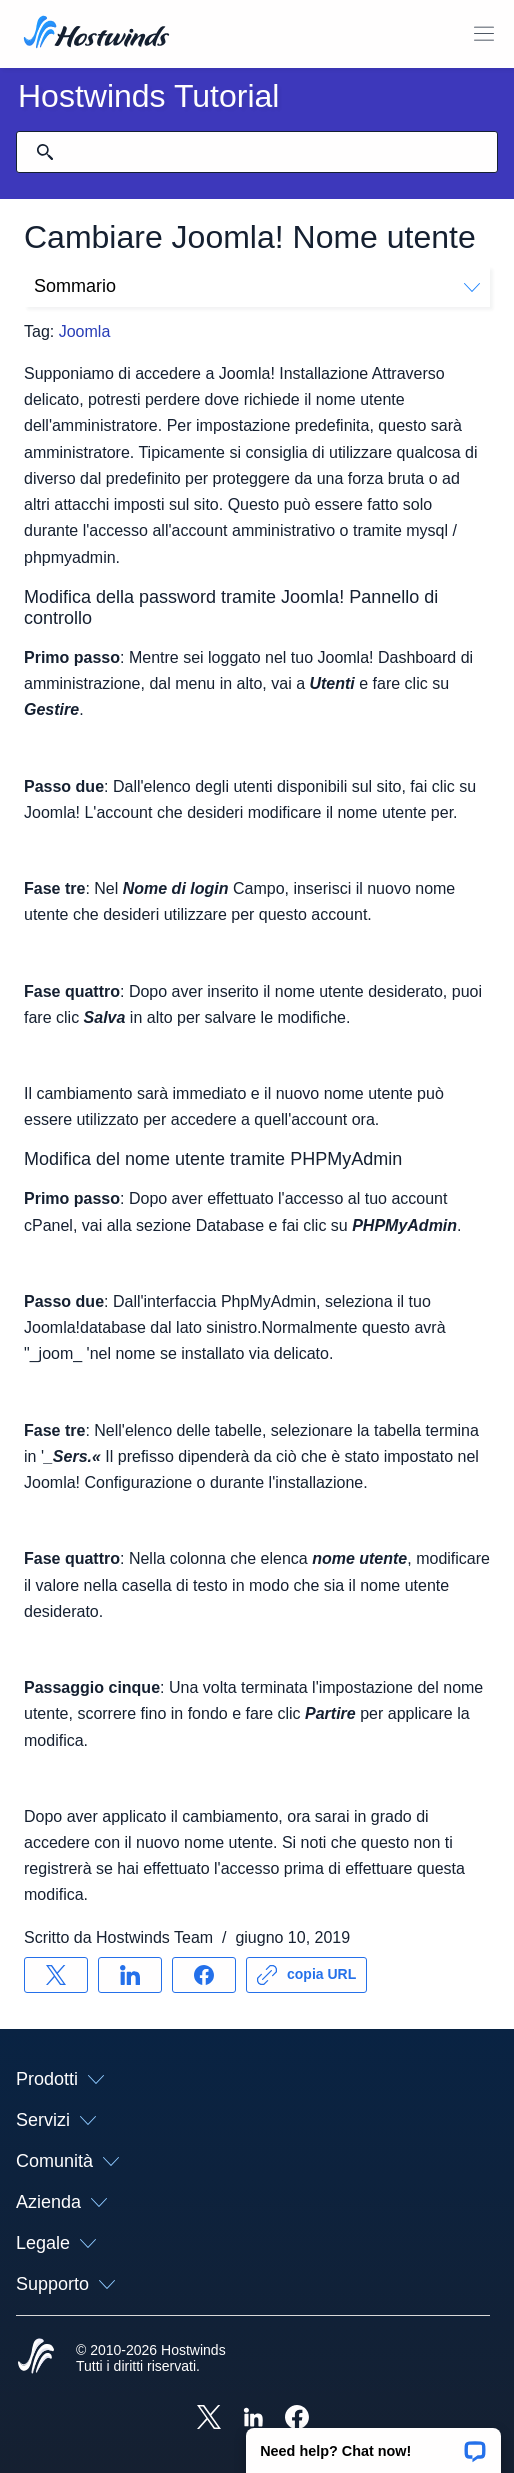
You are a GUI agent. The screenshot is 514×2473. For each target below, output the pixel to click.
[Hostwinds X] (209, 2419)
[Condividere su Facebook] (204, 1975)
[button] (373, 2444)
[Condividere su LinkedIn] (130, 1975)
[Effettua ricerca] (45, 152)
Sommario (257, 286)
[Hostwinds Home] (36, 2358)
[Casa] (96, 34)
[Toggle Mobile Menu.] (484, 34)
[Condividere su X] (56, 1975)
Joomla (85, 331)
